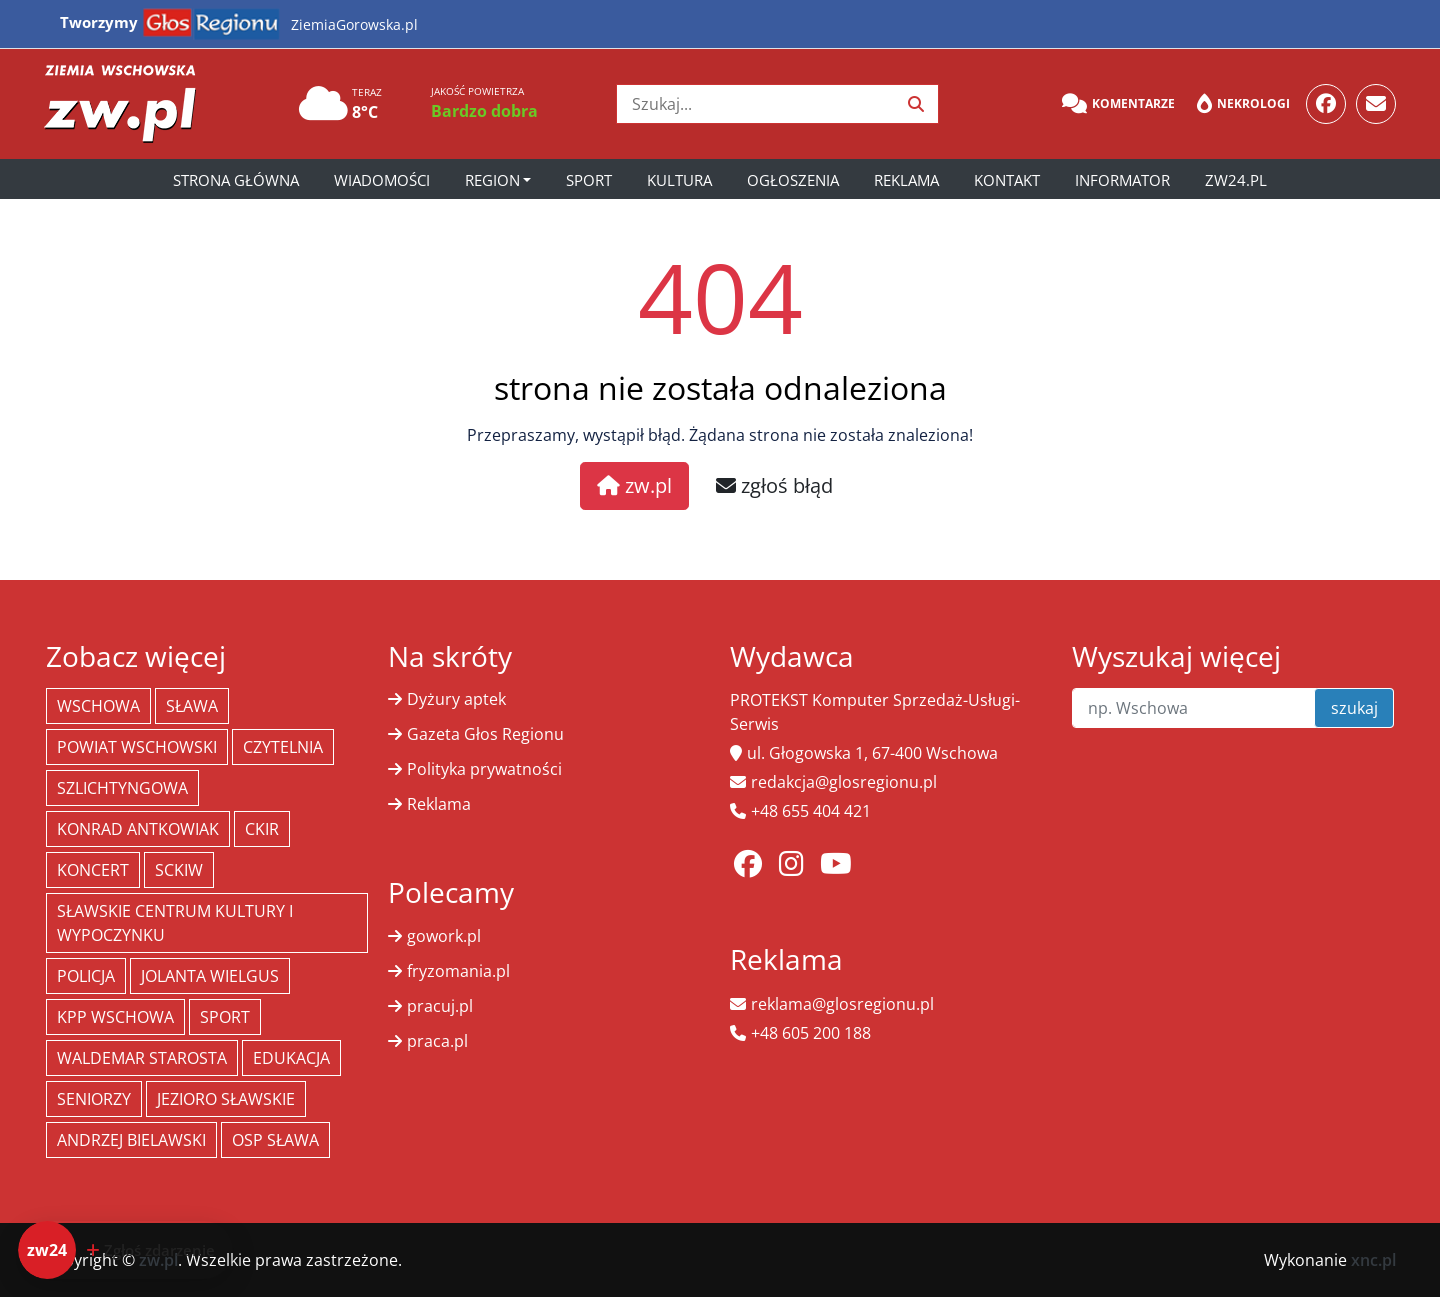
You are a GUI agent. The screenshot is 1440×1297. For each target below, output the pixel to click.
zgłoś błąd (774, 485)
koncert (93, 870)
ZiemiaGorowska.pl (354, 24)
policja (86, 976)
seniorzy (94, 1099)
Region (492, 180)
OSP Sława (275, 1140)
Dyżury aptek (456, 699)
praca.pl (437, 1041)
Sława (192, 706)
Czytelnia (283, 747)
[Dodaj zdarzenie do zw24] (125, 1250)
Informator (1122, 180)
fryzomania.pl (458, 971)
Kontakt (1007, 180)
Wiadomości (382, 180)
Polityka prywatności (484, 769)
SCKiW (179, 870)
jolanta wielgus (210, 976)
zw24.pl (1236, 180)
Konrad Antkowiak (138, 829)
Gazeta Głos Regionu (485, 734)
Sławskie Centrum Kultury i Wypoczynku (175, 923)
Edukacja (291, 1058)
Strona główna (236, 180)
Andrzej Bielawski (131, 1140)
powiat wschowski (137, 747)
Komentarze (1118, 104)
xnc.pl (1373, 1260)
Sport (589, 180)
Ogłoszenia (793, 180)
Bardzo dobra (484, 111)
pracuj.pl (440, 1006)
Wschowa (98, 706)
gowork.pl (444, 936)
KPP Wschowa (115, 1017)
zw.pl (634, 485)
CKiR (262, 829)
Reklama (906, 180)
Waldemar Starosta (142, 1058)
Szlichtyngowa (122, 788)
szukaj (1354, 708)
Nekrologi (1243, 104)
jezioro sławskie (226, 1099)
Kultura (679, 180)
